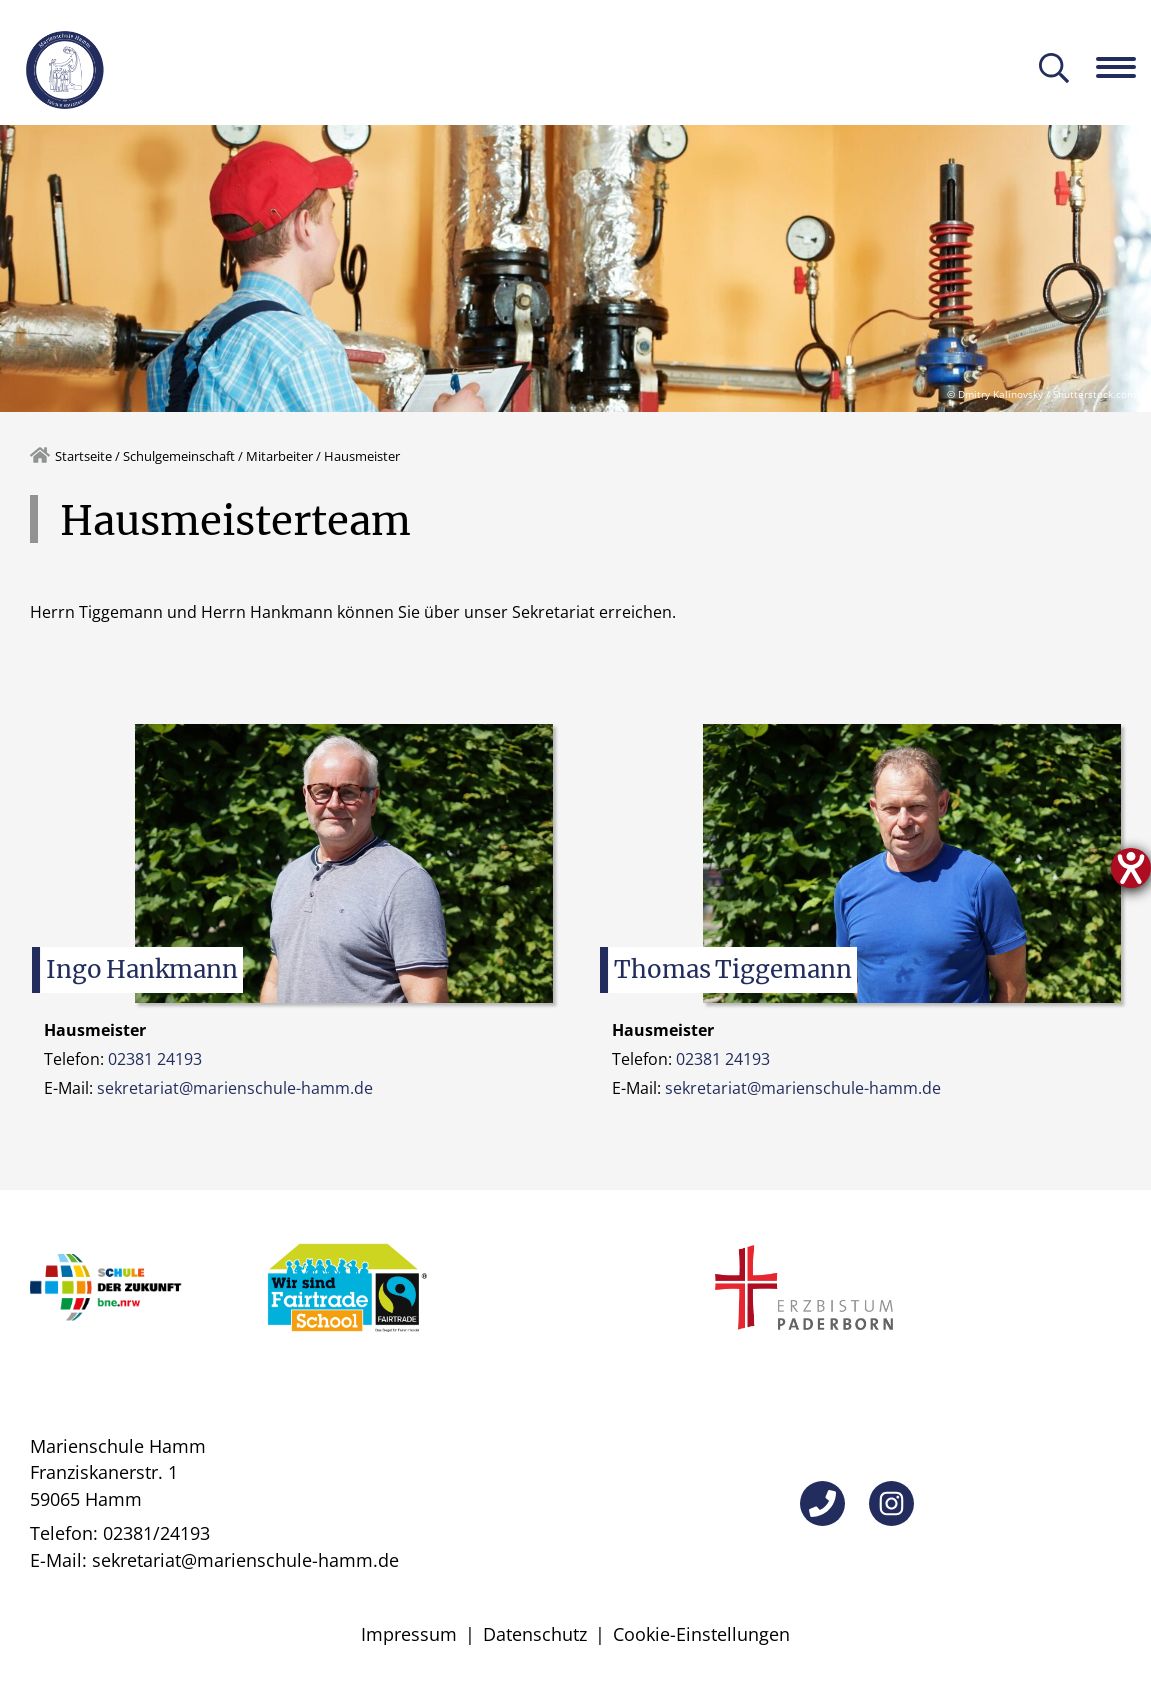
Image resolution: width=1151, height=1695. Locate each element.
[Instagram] (891, 1503)
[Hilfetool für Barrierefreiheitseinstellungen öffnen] (1131, 868)
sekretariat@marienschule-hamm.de (235, 1088)
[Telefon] (822, 1503)
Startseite (83, 456)
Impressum (409, 1634)
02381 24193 (155, 1059)
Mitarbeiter (279, 456)
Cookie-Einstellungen (701, 1634)
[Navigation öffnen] (1123, 67)
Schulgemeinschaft (179, 456)
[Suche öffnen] (1054, 69)
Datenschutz (535, 1634)
